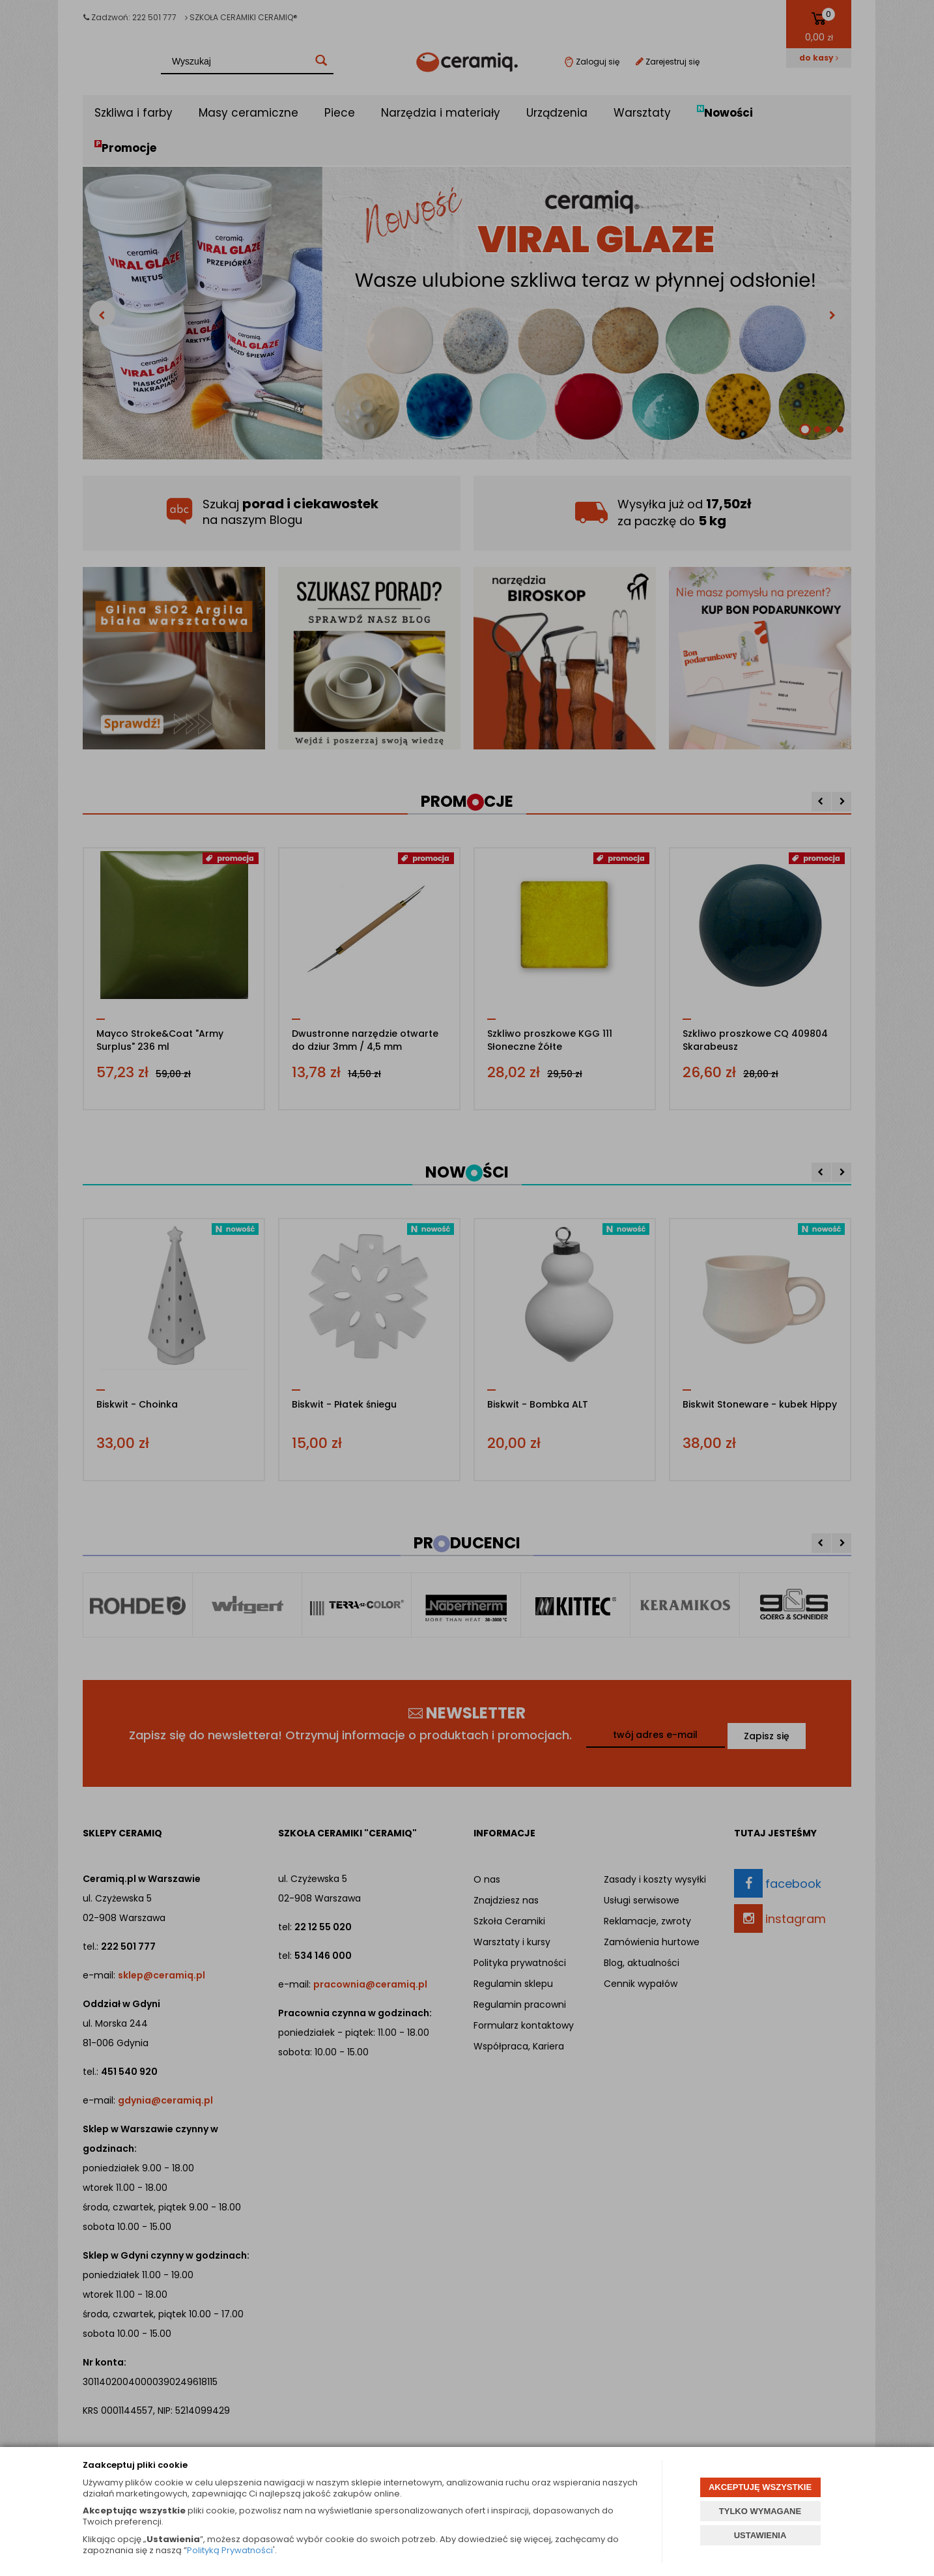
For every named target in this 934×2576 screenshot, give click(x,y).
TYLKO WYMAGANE (760, 2511)
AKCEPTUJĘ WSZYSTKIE (760, 2487)
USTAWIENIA (760, 2535)
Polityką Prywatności (230, 2550)
